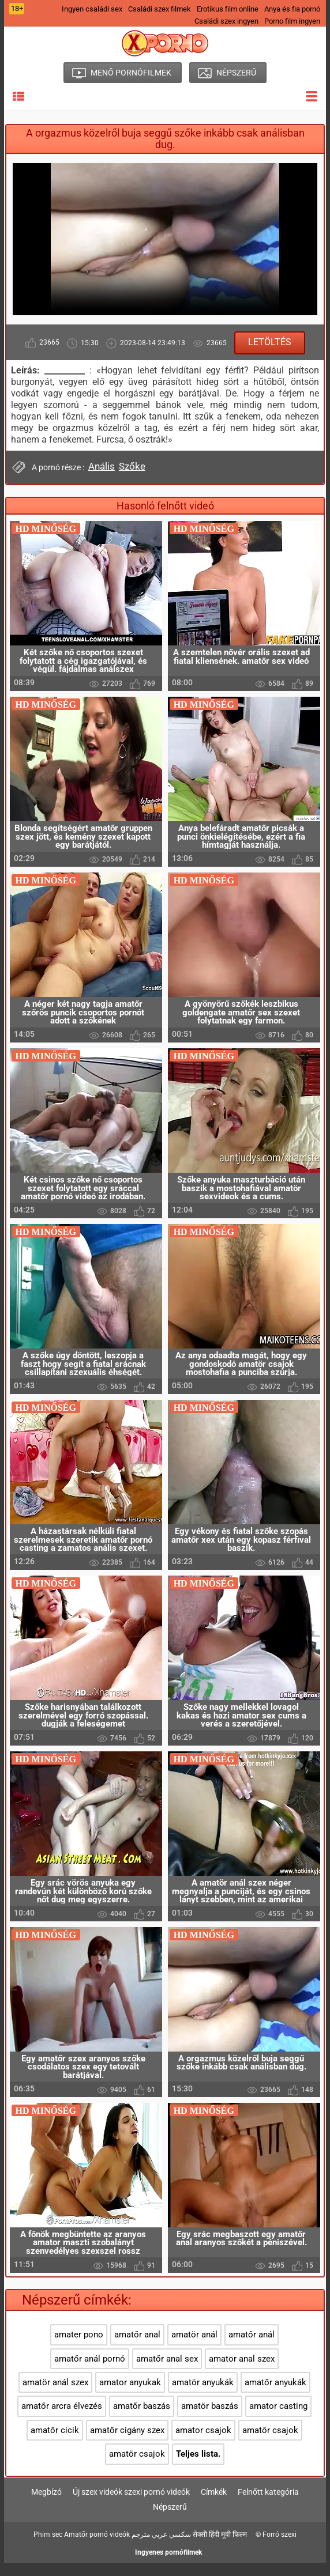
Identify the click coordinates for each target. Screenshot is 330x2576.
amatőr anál (251, 2348)
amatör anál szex (55, 2395)
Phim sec (47, 2548)
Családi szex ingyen (226, 21)
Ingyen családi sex (92, 9)
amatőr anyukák (275, 2395)
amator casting (278, 2420)
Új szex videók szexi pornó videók (131, 2505)
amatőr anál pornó (89, 2372)
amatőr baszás (141, 2420)
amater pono (78, 2348)
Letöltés (269, 342)
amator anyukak (130, 2395)
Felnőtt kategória (268, 2505)
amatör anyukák (203, 2395)
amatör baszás (209, 2420)
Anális (101, 466)
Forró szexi (279, 2548)
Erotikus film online (227, 9)
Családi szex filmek (159, 9)
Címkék (214, 2505)
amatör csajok (137, 2467)
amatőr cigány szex (127, 2443)
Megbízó (46, 2505)
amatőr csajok (270, 2443)
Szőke (132, 466)
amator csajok (203, 2443)
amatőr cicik (55, 2443)
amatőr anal (137, 2348)
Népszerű (170, 2520)
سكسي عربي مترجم (161, 2548)
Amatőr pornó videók (97, 2548)
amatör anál (194, 2348)
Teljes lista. (198, 2467)
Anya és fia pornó (292, 9)
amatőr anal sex (167, 2372)
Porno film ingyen (292, 21)
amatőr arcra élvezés (61, 2420)
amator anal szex (242, 2372)
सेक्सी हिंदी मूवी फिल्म (220, 2548)
